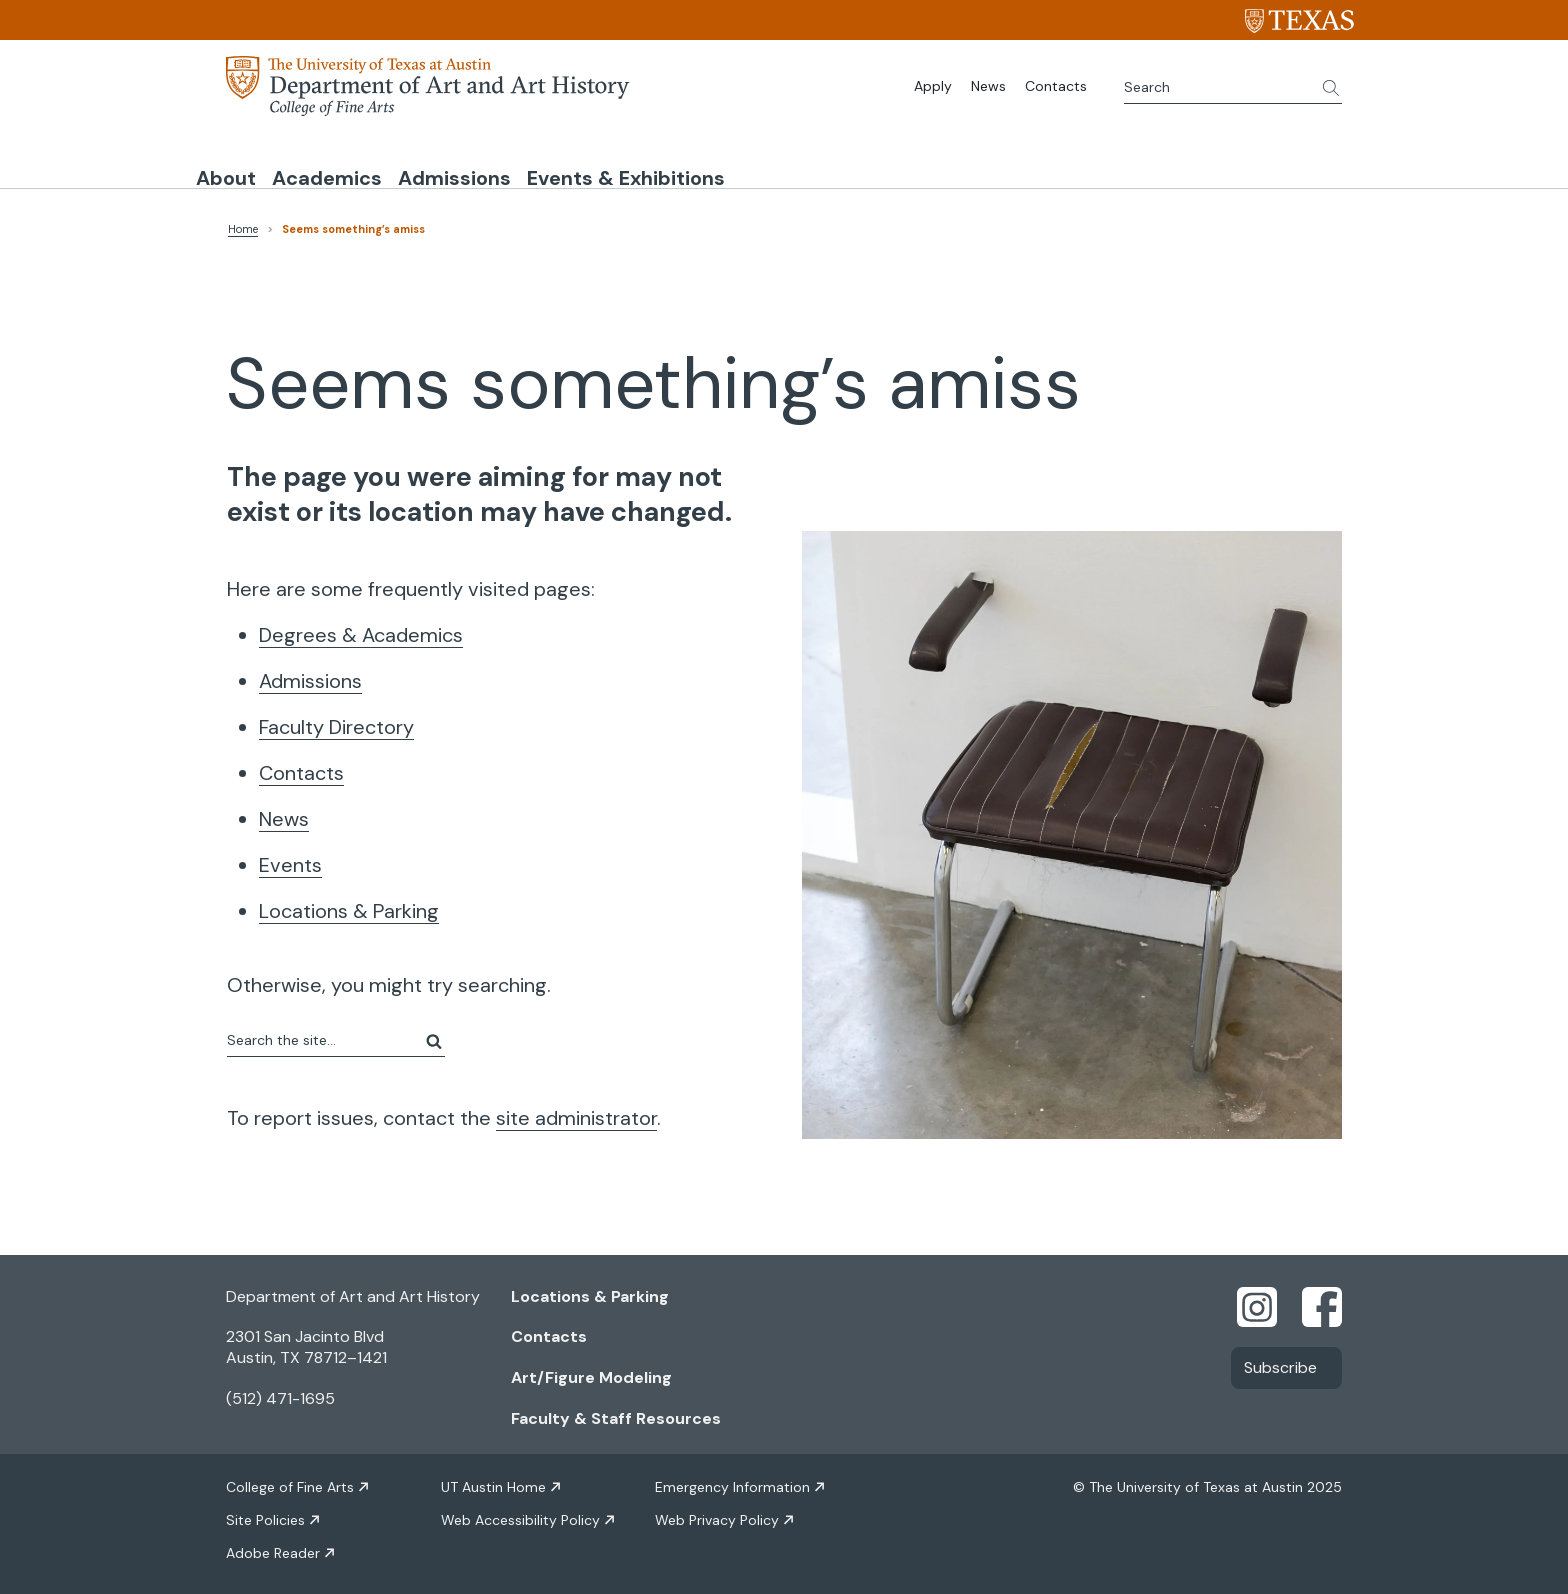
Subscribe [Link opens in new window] (1280, 1360)
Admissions (310, 674)
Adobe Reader (273, 1546)
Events (290, 858)
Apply (933, 86)
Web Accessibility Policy (520, 1513)
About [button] (258, 163)
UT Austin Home (493, 1480)
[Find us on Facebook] (1322, 1298)
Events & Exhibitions (850, 163)
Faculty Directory (336, 720)
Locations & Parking (349, 904)
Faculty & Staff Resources (616, 1411)
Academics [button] (423, 163)
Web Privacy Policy (717, 1513)
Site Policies (265, 1513)
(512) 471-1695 (280, 1391)
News (988, 86)
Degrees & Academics (361, 628)
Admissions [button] (614, 163)
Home (243, 222)
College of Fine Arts (290, 1480)
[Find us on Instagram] (1257, 1298)
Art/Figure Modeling (591, 1370)
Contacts (1056, 86)
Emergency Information (732, 1480)
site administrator (576, 1111)
